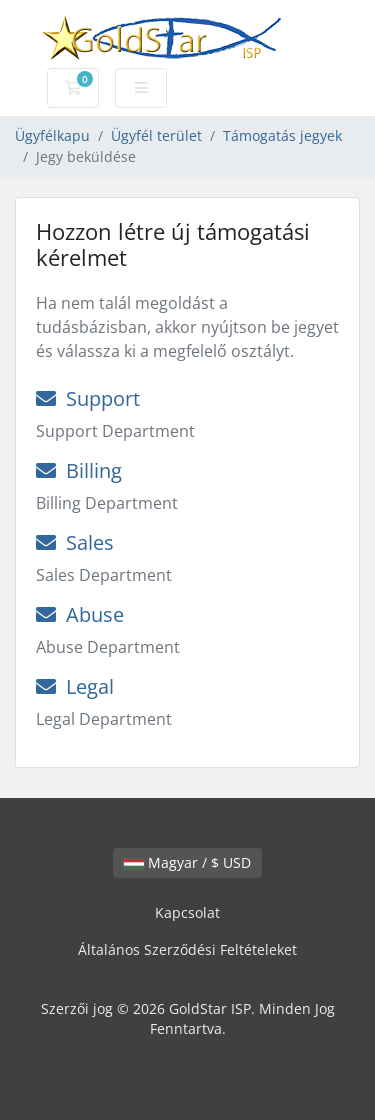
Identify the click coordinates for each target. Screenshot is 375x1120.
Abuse (80, 614)
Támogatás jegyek (282, 135)
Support (88, 398)
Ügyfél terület (156, 135)
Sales (75, 542)
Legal (75, 686)
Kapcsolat (187, 912)
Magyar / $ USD (187, 862)
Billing (79, 470)
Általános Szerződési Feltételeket (187, 949)
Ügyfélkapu (52, 135)
